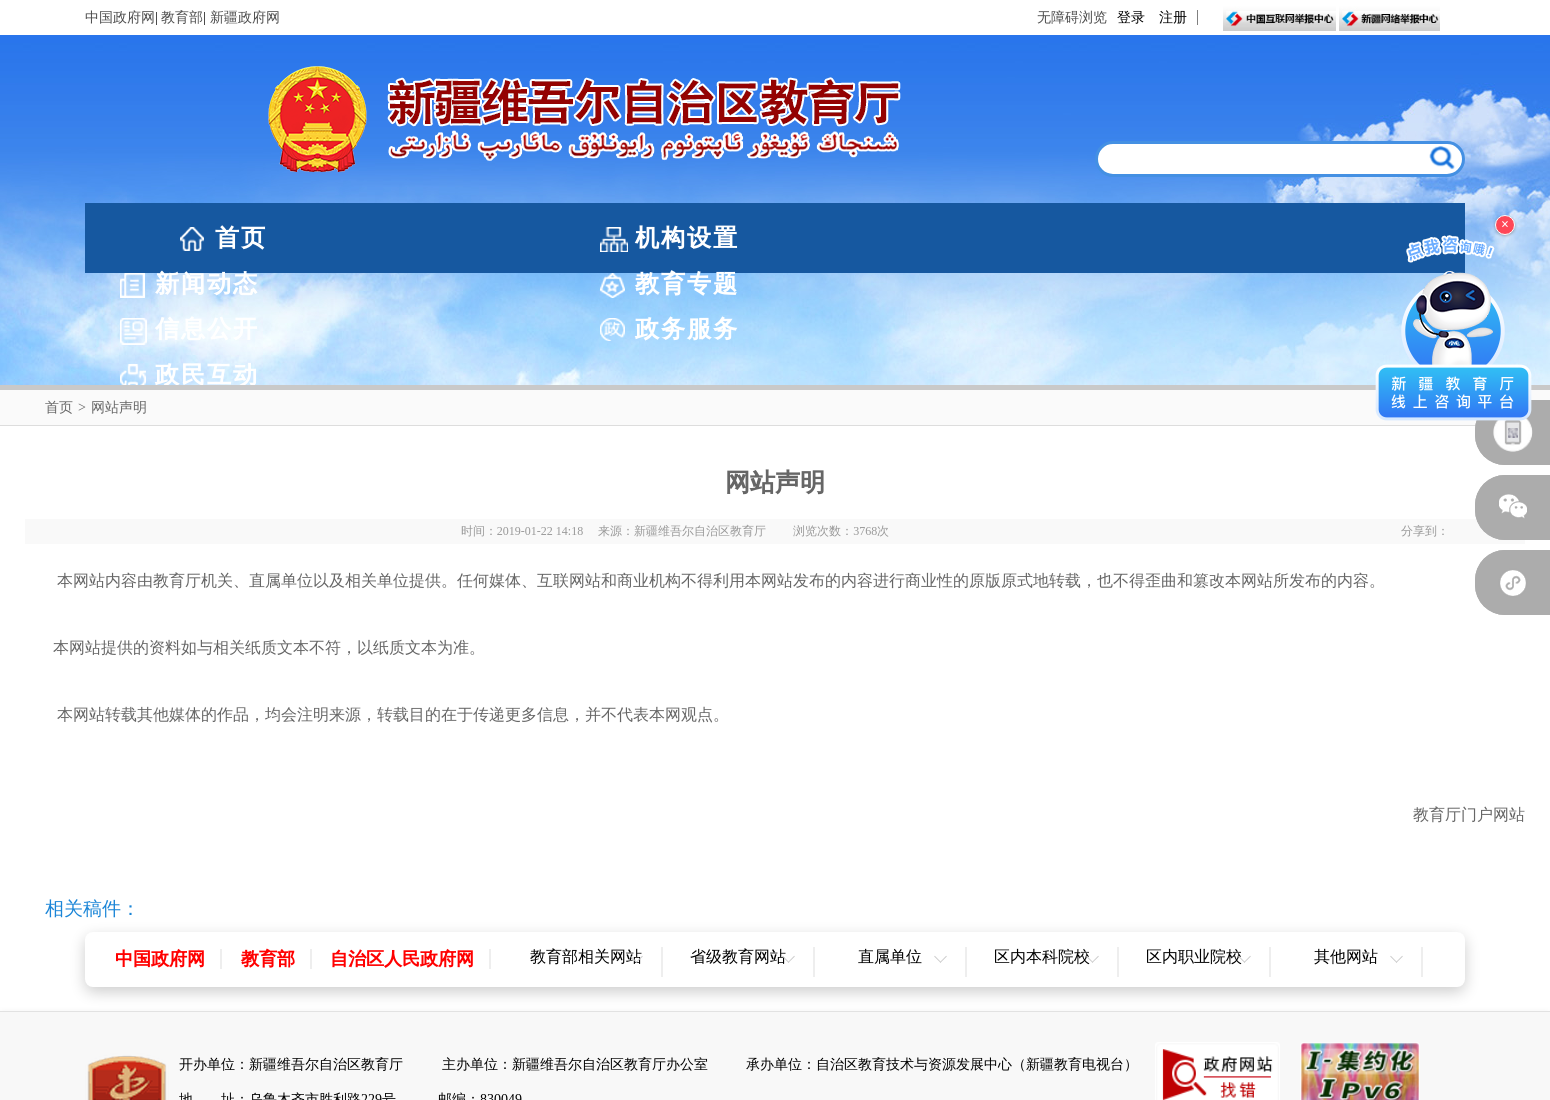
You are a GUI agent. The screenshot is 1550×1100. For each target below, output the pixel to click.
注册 (1173, 17)
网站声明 (684, 1081)
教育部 (182, 17)
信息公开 (991, 238)
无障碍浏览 (1072, 17)
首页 (241, 238)
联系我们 (867, 1081)
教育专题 (795, 238)
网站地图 (775, 1081)
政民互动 (1383, 238)
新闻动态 (599, 238)
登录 (1131, 17)
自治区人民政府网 (402, 847)
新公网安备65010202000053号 (304, 1022)
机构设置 (403, 238)
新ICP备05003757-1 (484, 1022)
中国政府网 (120, 17)
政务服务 (1187, 238)
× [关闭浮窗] (1505, 224)
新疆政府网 (245, 17)
